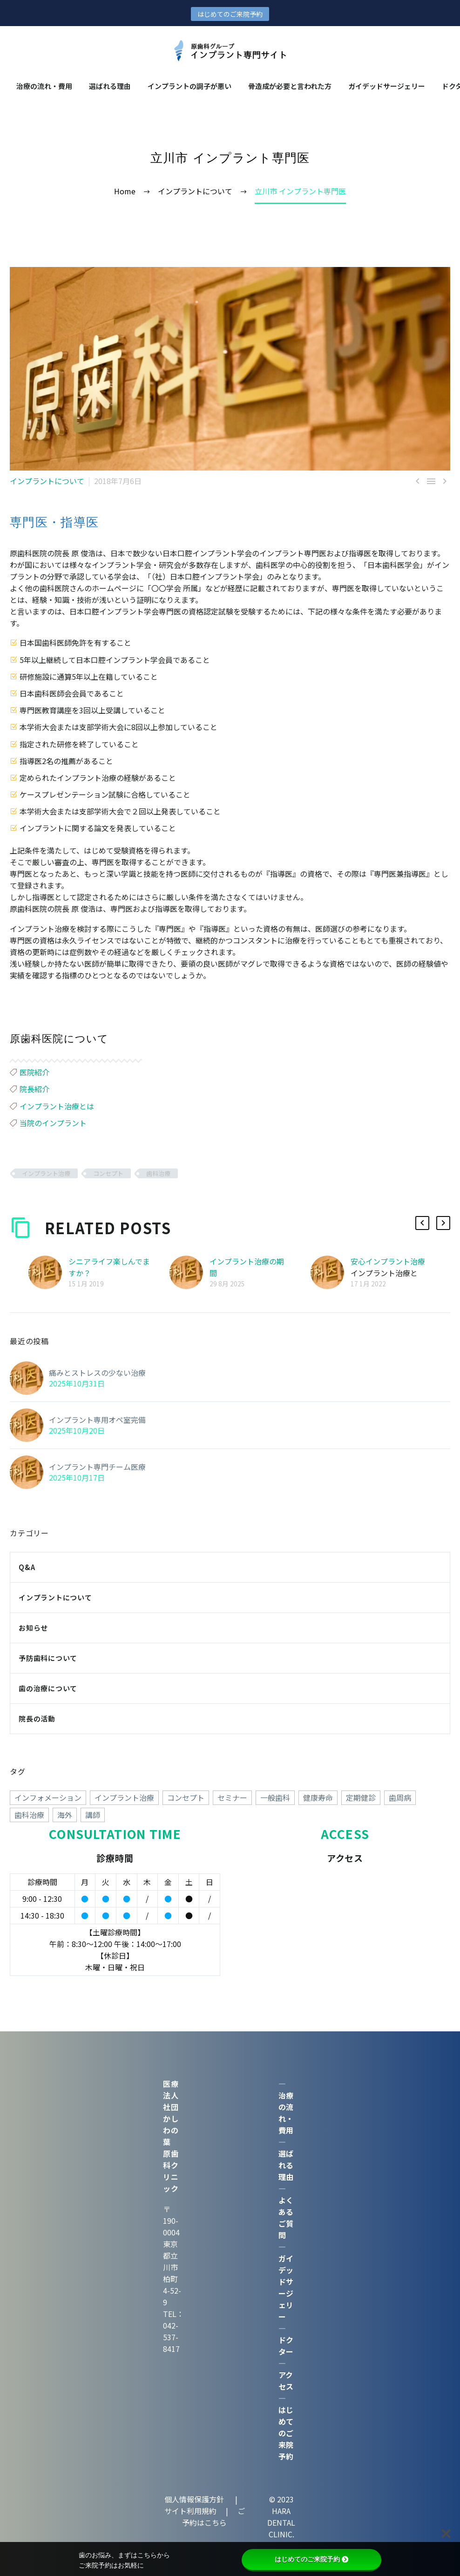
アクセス (285, 2380)
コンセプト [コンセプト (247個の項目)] (185, 1797)
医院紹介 (34, 1072)
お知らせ (33, 1628)
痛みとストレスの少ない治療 (97, 1372)
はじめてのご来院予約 (230, 14)
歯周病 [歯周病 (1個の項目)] (400, 1797)
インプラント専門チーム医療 (97, 1466)
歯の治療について (48, 1688)
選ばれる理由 (110, 86)
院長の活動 (37, 1718)
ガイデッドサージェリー (386, 86)
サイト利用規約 (190, 2510)
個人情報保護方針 (195, 2499)
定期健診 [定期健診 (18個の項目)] (361, 1797)
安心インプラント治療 (388, 1261)
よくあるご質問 (285, 2217)
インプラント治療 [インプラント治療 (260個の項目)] (124, 1797)
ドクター (285, 2345)
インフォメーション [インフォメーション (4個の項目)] (47, 1797)
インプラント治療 (46, 1173)
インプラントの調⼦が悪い (189, 86)
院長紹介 (34, 1088)
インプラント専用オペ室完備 (97, 1419)
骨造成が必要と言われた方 (289, 86)
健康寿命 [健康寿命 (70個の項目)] (318, 1797)
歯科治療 (158, 1173)
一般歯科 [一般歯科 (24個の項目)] (275, 1797)
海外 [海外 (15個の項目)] (64, 1814)
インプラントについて (47, 480)
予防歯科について (48, 1658)
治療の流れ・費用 (44, 86)
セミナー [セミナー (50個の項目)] (232, 1797)
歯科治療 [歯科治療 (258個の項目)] (29, 1814)
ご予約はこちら (213, 2516)
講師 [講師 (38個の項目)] (92, 1814)
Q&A (27, 1567)
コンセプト (108, 1173)
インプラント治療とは (57, 1106)
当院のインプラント (53, 1122)
